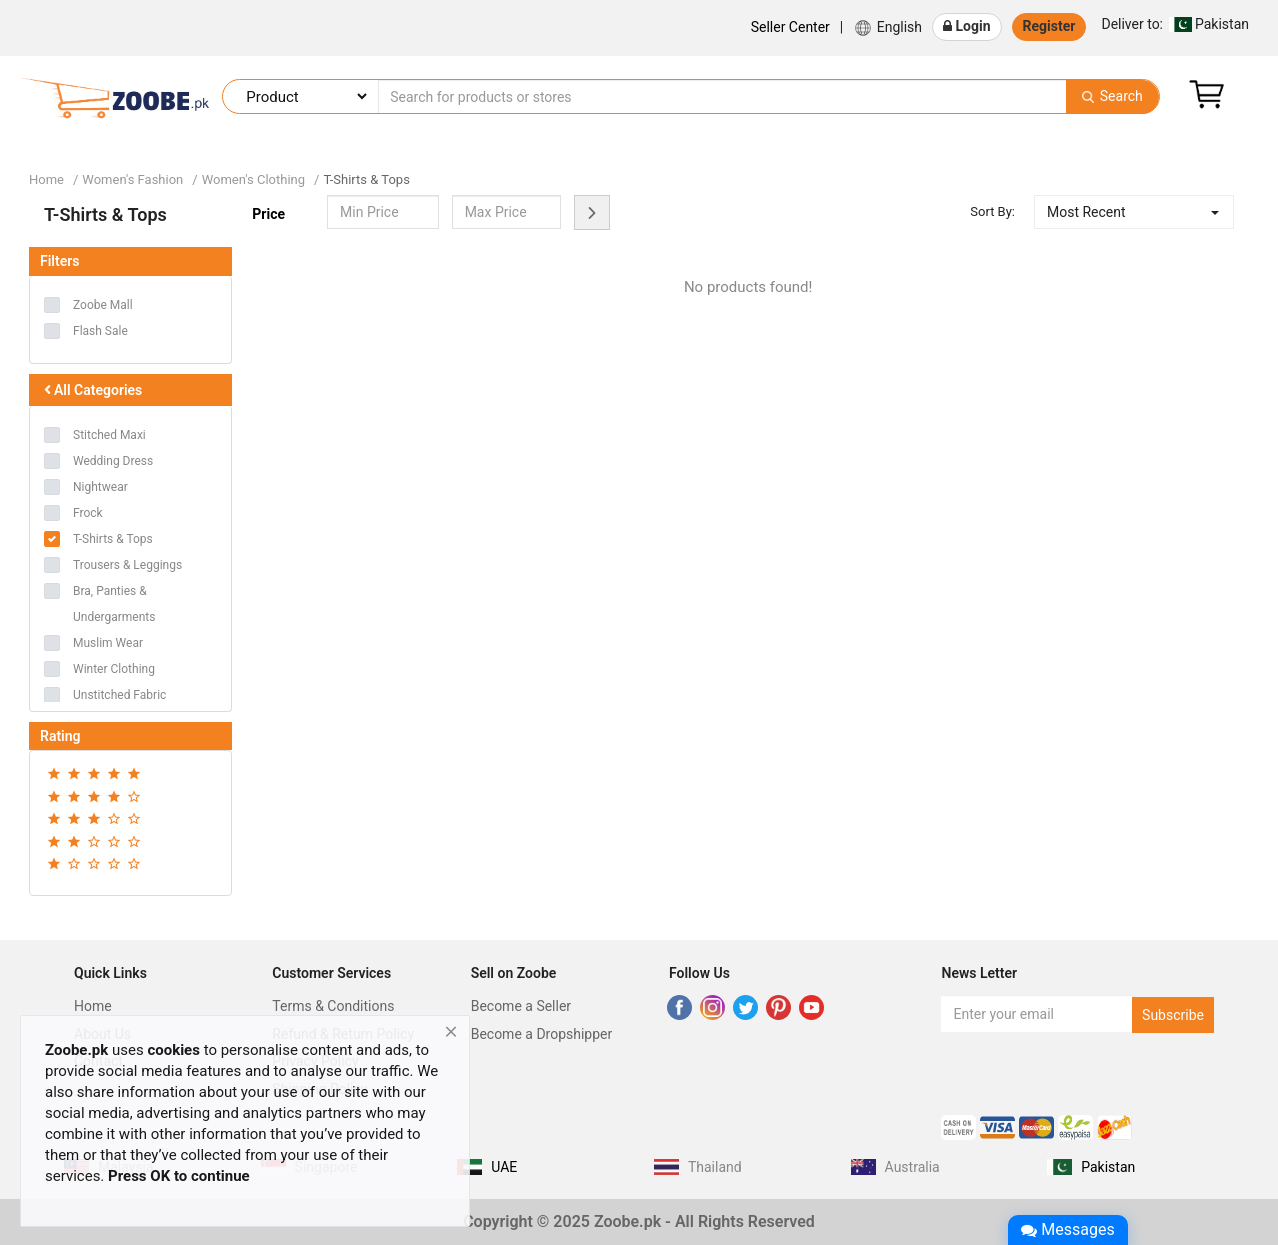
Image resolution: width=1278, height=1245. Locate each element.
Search (1112, 96)
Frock (88, 513)
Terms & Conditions (333, 1006)
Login (967, 26)
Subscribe (1173, 1015)
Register (1049, 26)
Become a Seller (521, 1006)
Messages (1067, 1229)
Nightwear (100, 487)
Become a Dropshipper (542, 1034)
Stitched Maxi (109, 435)
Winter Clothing (114, 669)
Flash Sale (100, 331)
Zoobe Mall (103, 305)
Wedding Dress (113, 461)
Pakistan (1175, 23)
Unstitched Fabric (119, 695)
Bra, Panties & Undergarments (114, 604)
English (887, 28)
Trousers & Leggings (127, 565)
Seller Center (790, 27)
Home (46, 179)
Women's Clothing (253, 179)
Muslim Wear (108, 643)
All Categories (91, 390)
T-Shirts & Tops (366, 179)
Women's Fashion (132, 179)
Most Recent (1086, 212)
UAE (504, 1167)
